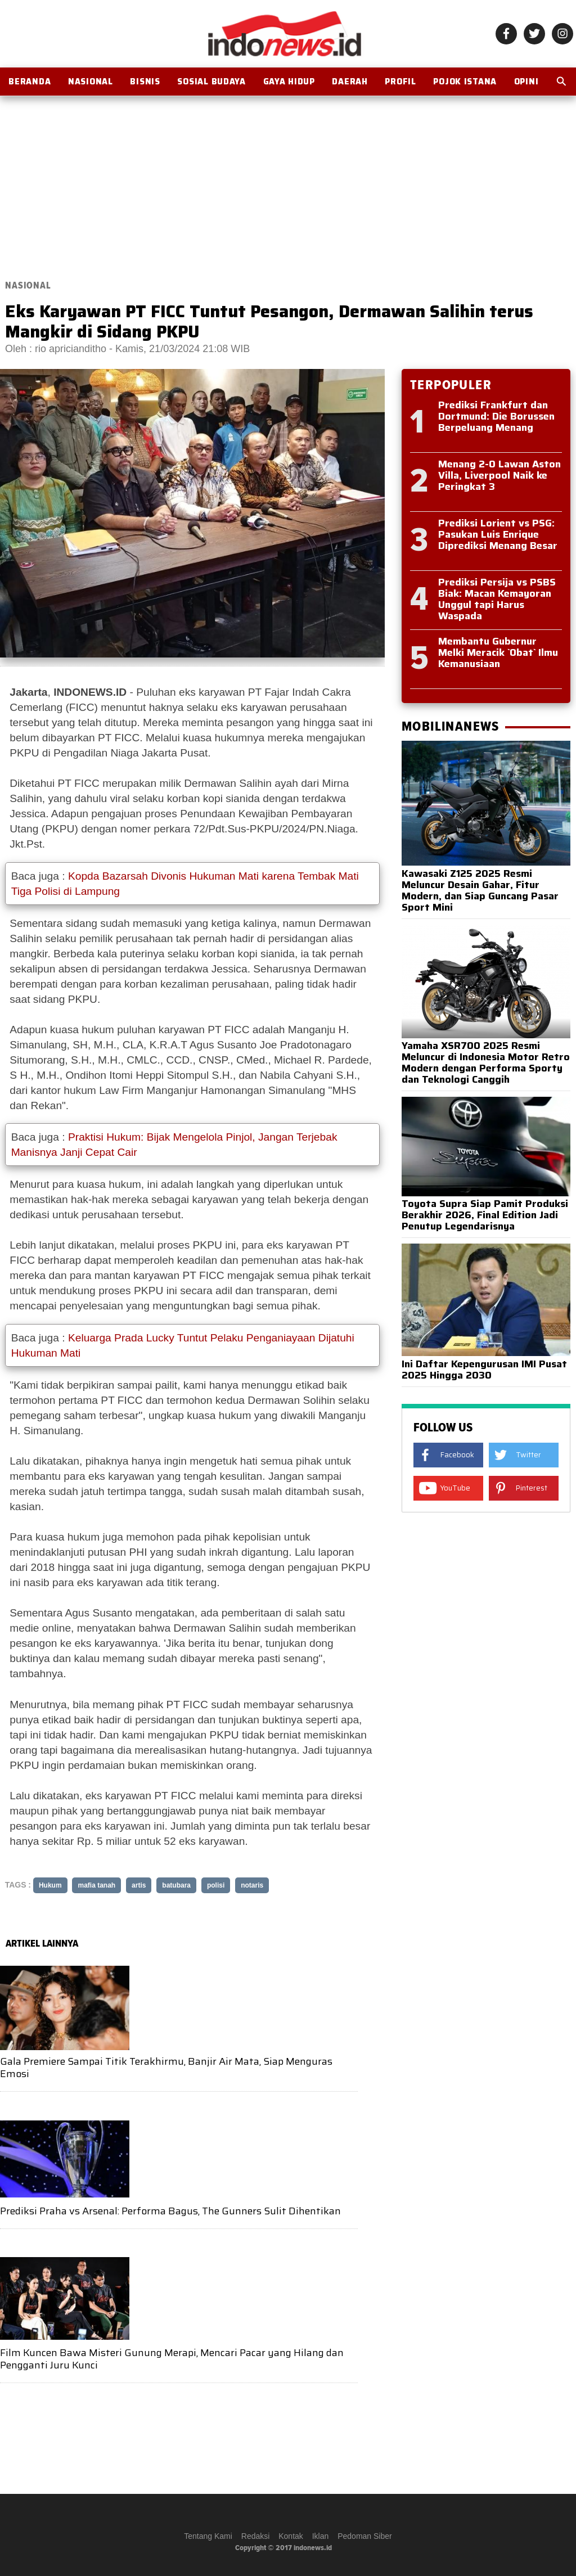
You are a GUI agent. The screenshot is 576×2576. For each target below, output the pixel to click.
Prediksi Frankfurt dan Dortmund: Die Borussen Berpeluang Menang (496, 416)
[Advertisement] (288, 180)
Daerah (349, 81)
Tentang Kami (208, 2536)
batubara (176, 1885)
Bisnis (145, 81)
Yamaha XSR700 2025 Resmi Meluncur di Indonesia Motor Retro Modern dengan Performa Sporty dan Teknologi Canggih (486, 1062)
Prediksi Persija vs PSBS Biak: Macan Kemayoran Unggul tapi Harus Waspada (497, 599)
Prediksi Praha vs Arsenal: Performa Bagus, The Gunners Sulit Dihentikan (170, 2211)
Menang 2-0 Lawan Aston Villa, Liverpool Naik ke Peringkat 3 (499, 475)
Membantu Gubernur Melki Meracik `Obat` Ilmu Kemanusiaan (498, 652)
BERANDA (29, 81)
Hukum (50, 1885)
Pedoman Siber (365, 2536)
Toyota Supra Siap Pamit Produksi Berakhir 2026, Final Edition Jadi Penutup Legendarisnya (485, 1215)
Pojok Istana (465, 81)
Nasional (90, 81)
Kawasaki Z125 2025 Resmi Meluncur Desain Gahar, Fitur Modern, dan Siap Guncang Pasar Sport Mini (480, 890)
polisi (215, 1885)
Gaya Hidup (289, 81)
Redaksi (255, 2536)
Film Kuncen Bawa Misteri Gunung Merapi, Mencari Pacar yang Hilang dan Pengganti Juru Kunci (172, 2359)
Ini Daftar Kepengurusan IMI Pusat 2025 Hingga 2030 (484, 1369)
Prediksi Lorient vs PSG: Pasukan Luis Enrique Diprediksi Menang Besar (497, 534)
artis (139, 1885)
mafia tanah (96, 1885)
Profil (400, 81)
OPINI (526, 81)
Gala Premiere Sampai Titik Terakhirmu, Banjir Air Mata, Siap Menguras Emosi (166, 2067)
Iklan (320, 2536)
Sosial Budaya (211, 81)
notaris (252, 1885)
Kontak (290, 2536)
